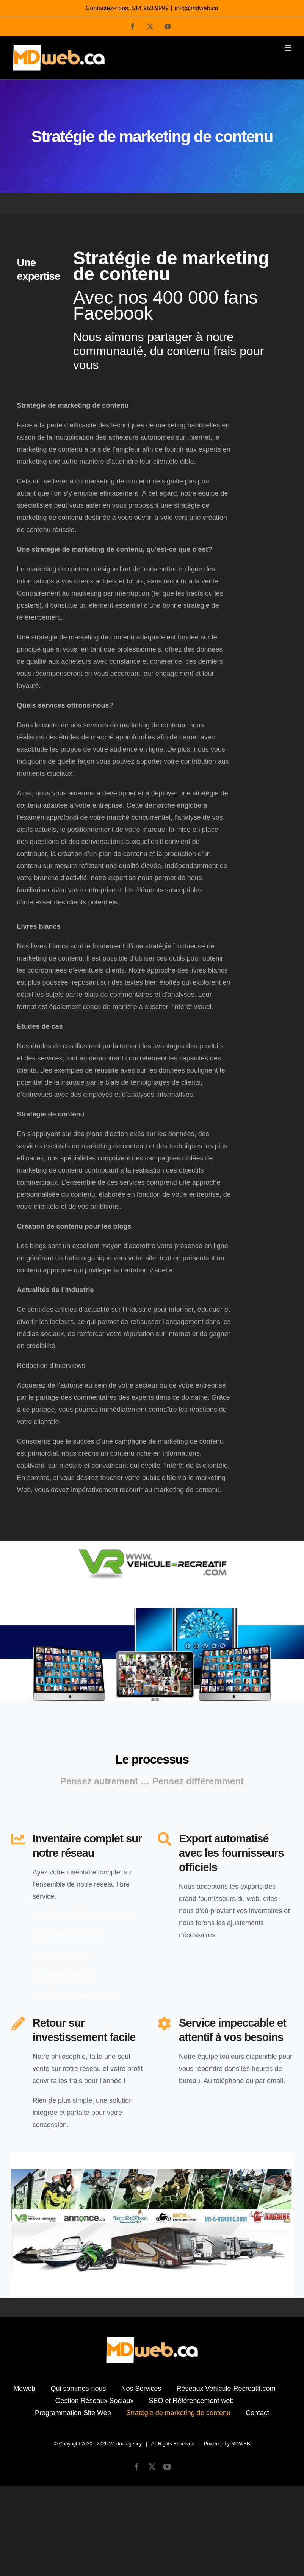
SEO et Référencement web (191, 2400)
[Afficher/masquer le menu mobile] (289, 48)
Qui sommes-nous (78, 2388)
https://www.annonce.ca (69, 1936)
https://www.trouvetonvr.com (75, 1995)
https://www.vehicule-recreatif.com (84, 1916)
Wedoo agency (125, 2444)
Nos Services (141, 2388)
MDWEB (240, 2444)
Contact (257, 2413)
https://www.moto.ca (63, 1975)
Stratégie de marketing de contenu (178, 2413)
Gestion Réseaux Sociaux (94, 2400)
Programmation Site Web (73, 2413)
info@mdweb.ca (196, 8)
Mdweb (24, 2388)
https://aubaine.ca (59, 1955)
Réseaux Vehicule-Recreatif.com (226, 2388)
